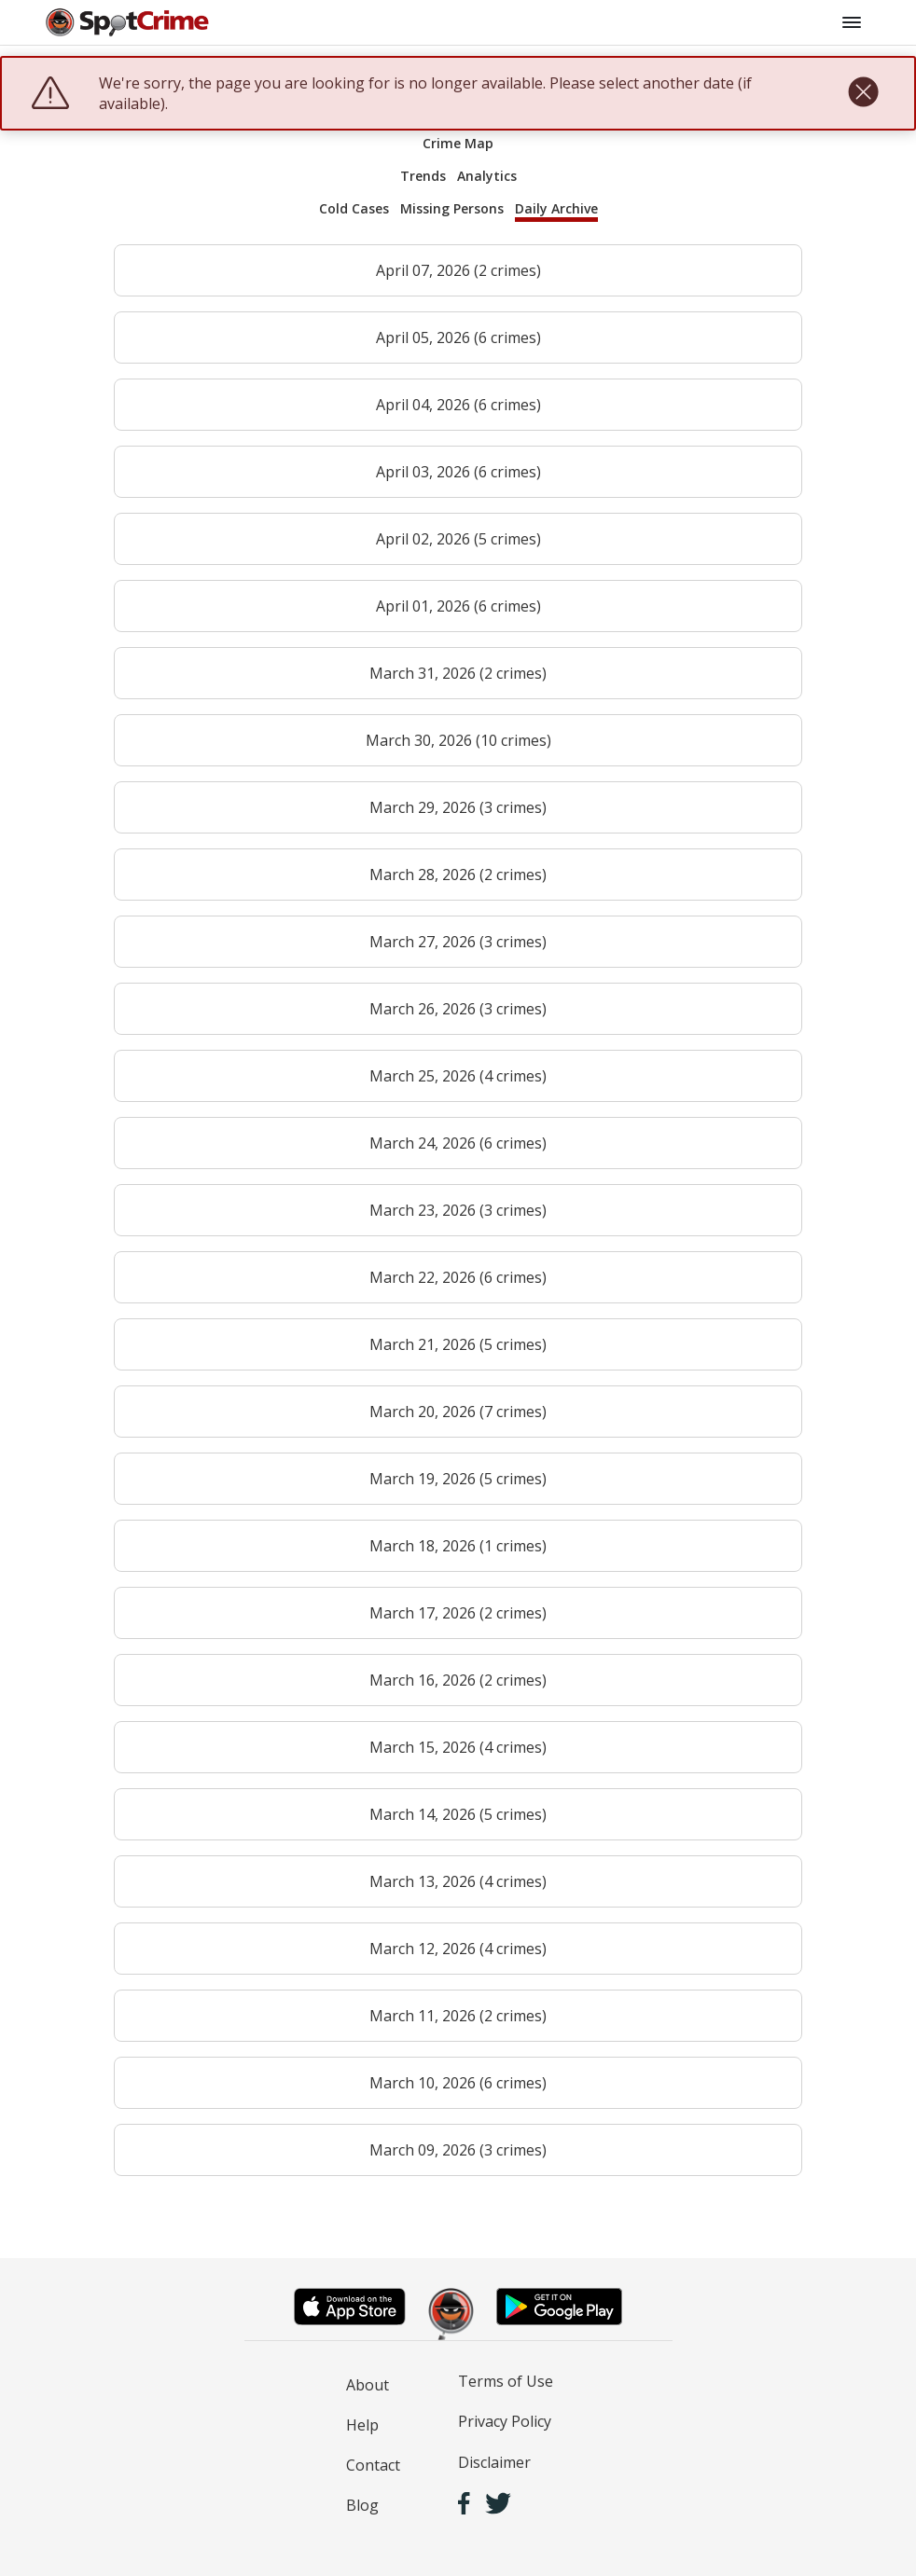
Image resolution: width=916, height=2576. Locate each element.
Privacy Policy (504, 2421)
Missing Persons (452, 208)
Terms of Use (505, 2381)
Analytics (487, 176)
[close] (863, 93)
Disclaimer (494, 2462)
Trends (423, 176)
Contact (373, 2465)
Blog (362, 2505)
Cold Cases (354, 208)
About (367, 2385)
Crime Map (458, 143)
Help (362, 2425)
